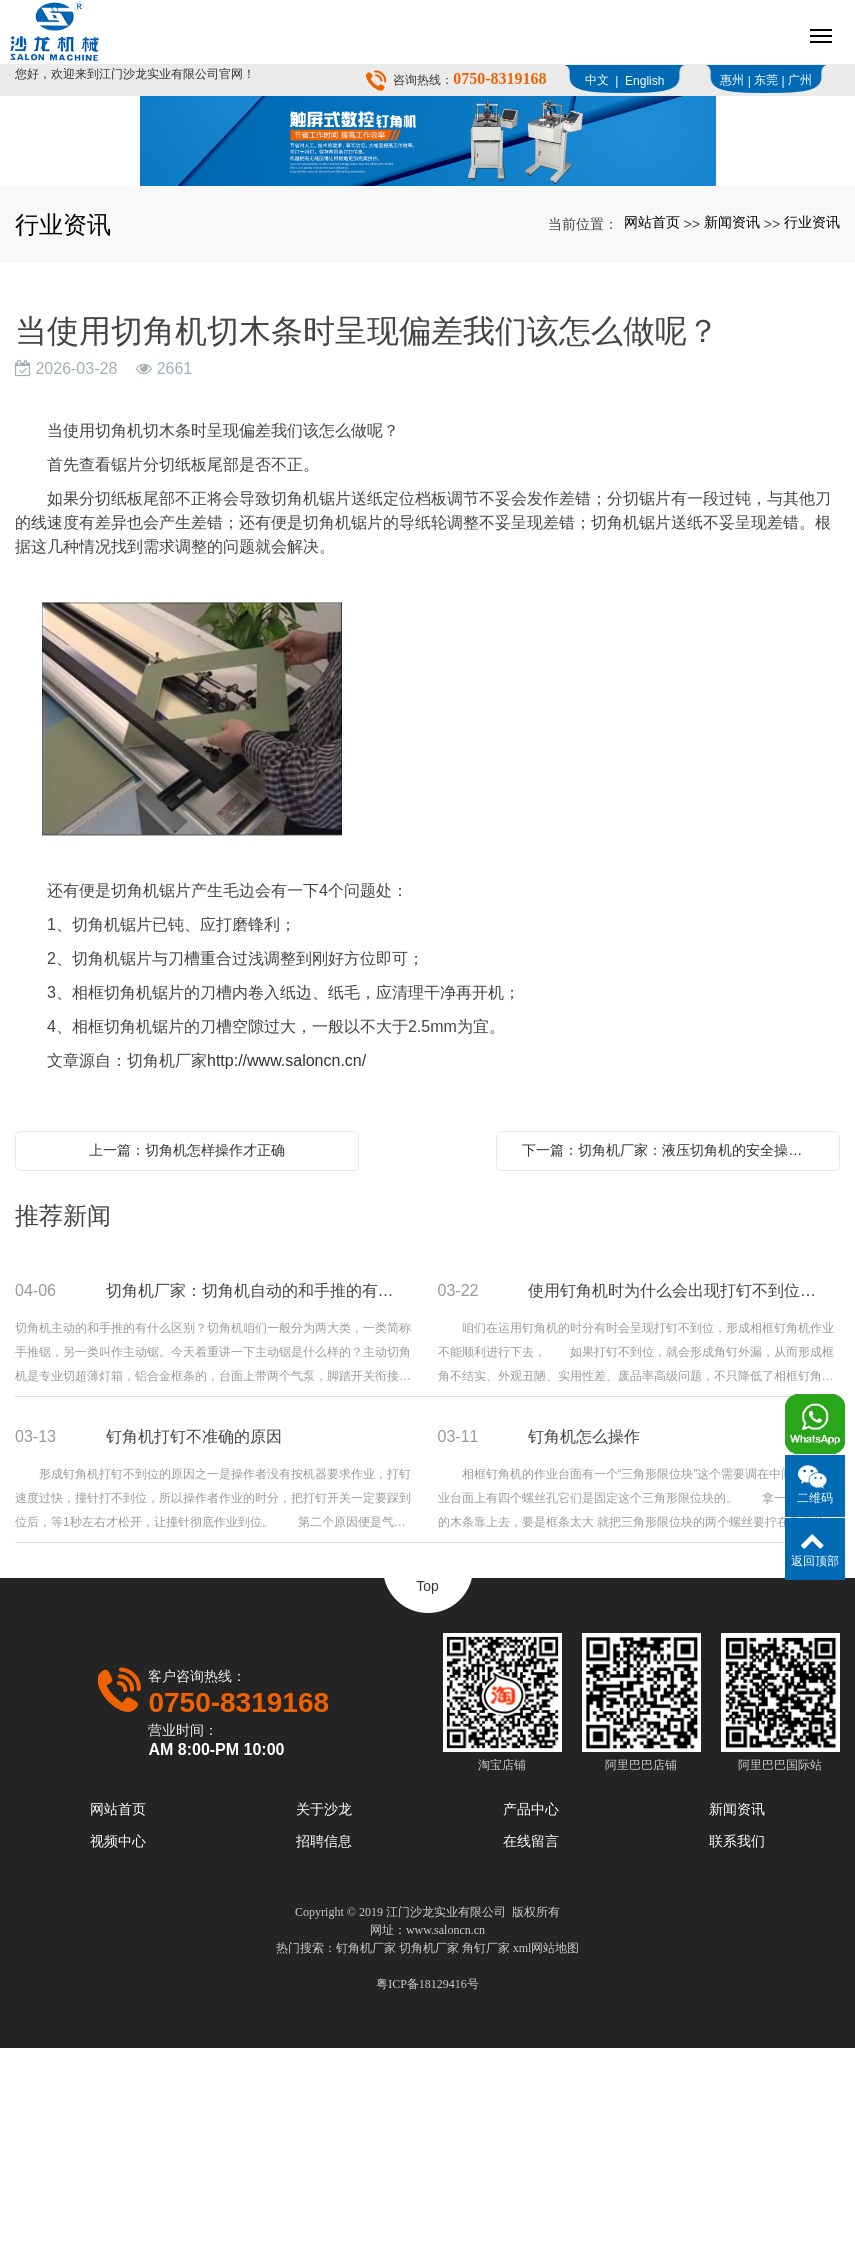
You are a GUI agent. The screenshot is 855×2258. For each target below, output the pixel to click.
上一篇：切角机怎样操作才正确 (187, 1360)
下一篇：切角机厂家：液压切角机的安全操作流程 (673, 1360)
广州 (800, 80)
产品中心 (531, 2019)
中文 (597, 80)
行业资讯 (812, 432)
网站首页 (652, 432)
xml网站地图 (546, 2158)
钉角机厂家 (366, 2158)
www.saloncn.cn (445, 2140)
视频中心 (118, 2051)
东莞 (766, 80)
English (644, 81)
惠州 (732, 80)
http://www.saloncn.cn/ (286, 1270)
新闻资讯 (732, 432)
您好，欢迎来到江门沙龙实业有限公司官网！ (135, 74)
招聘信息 (324, 2051)
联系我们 (737, 2051)
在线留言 (531, 2051)
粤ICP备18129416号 (427, 2194)
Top (427, 1796)
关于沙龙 (324, 2019)
